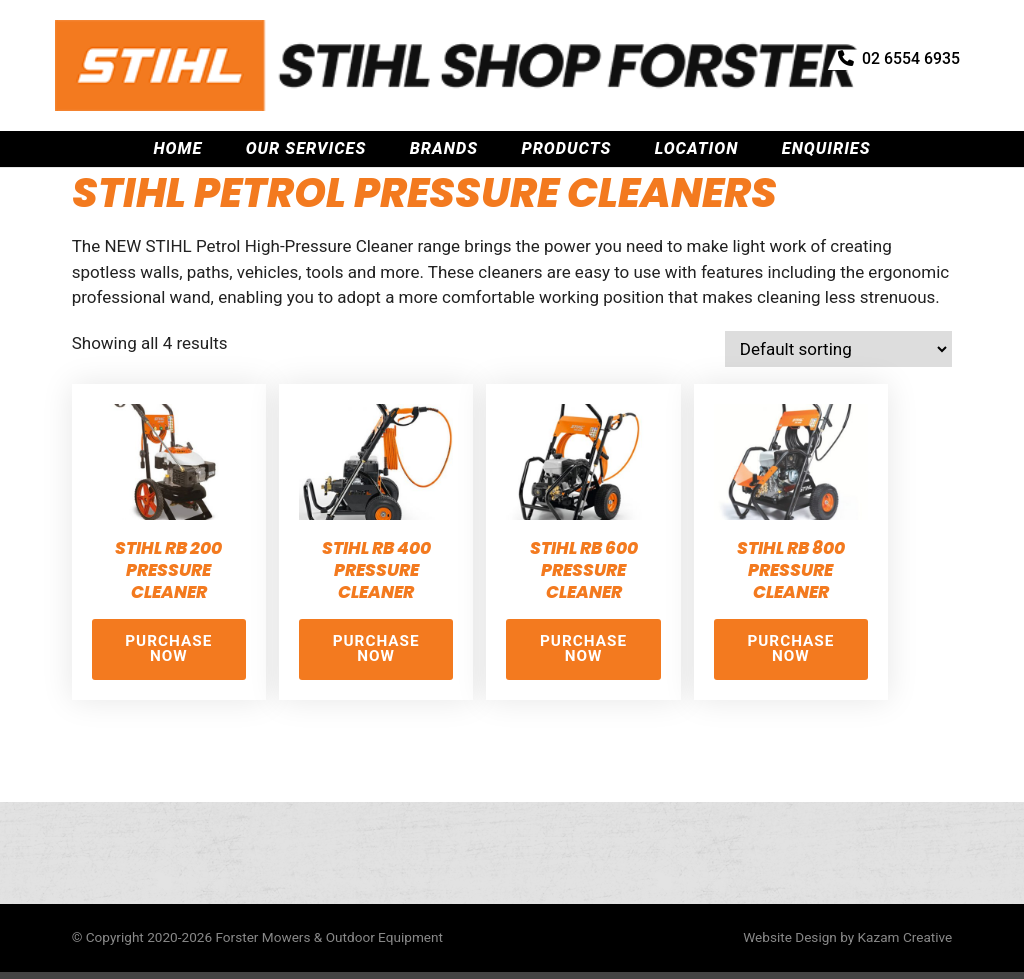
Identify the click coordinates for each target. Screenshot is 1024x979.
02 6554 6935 (893, 57)
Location (697, 98)
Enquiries (826, 98)
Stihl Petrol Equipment (257, 143)
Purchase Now (168, 648)
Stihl (146, 143)
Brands (444, 98)
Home (177, 98)
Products (566, 98)
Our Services (306, 98)
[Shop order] (838, 349)
